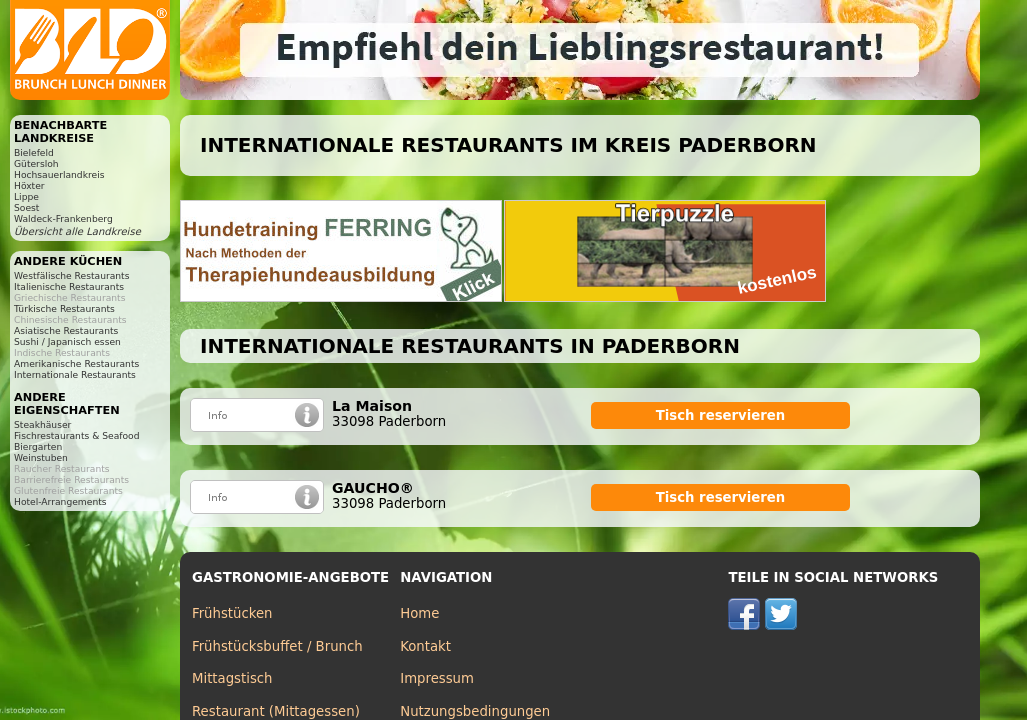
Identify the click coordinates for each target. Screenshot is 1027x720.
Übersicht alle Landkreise (77, 231)
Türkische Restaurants (64, 308)
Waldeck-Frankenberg (63, 218)
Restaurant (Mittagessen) (276, 711)
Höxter (29, 185)
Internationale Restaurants (75, 374)
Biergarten (38, 446)
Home (419, 613)
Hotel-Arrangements (60, 501)
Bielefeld (34, 152)
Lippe (26, 196)
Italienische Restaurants (69, 286)
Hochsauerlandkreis (59, 174)
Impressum (437, 678)
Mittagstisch (232, 678)
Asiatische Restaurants (66, 330)
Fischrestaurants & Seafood (77, 435)
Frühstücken (232, 613)
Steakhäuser (42, 424)
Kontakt (425, 646)
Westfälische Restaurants (71, 275)
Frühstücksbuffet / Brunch (277, 646)
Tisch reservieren (721, 415)
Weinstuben (41, 457)
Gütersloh (36, 163)
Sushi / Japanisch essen (67, 341)
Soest (26, 207)
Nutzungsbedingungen (475, 711)
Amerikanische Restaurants (76, 363)
